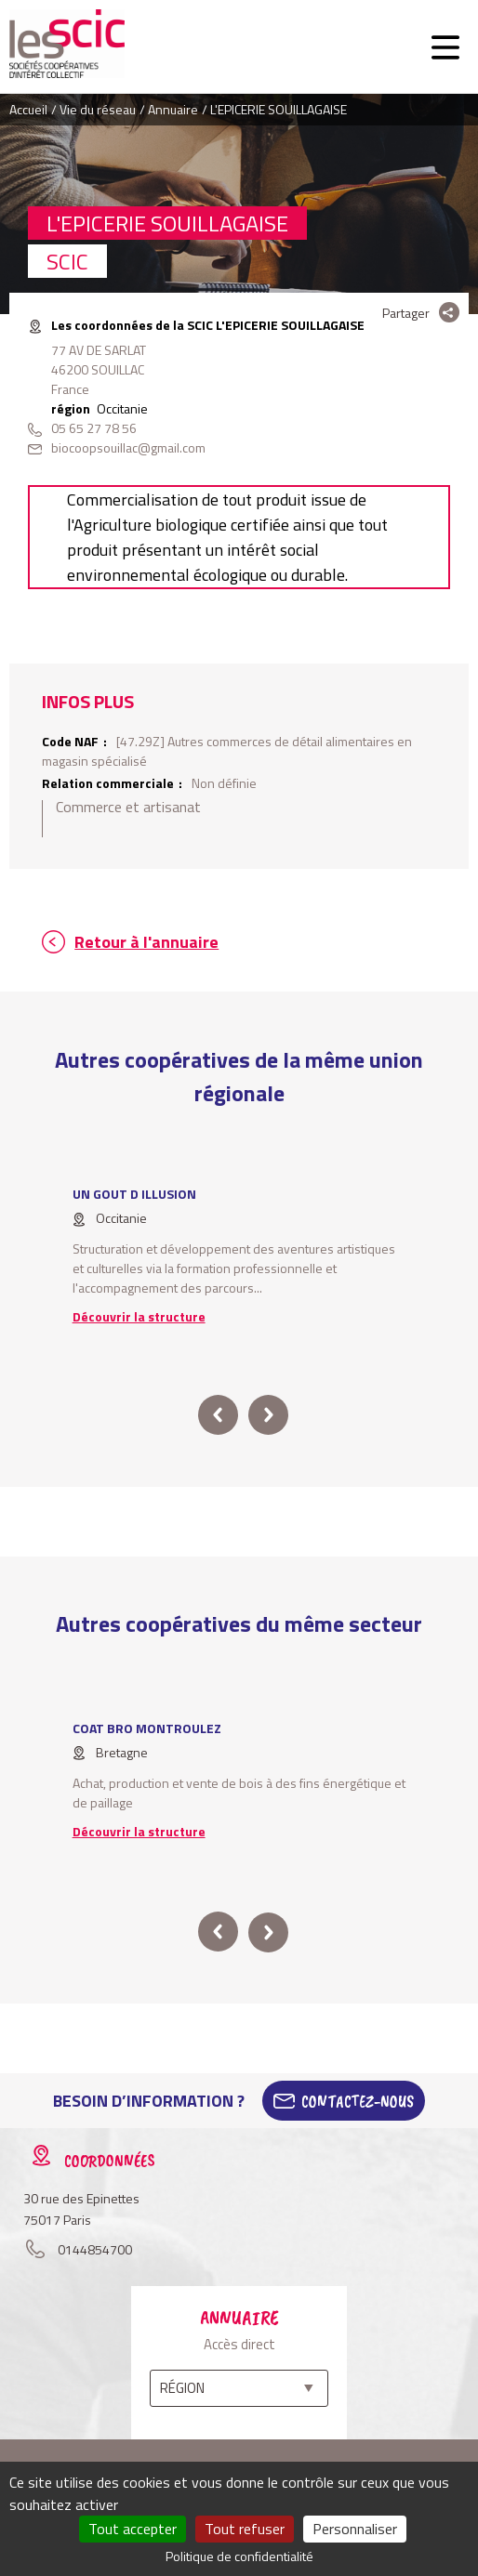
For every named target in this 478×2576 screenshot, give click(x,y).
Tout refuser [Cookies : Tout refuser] (245, 2528)
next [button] (268, 1415)
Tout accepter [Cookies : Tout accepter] (132, 2528)
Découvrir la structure (139, 1316)
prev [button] (218, 1415)
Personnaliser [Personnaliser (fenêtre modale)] (354, 2528)
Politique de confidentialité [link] (239, 2556)
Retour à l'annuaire (146, 941)
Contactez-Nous (357, 2101)
